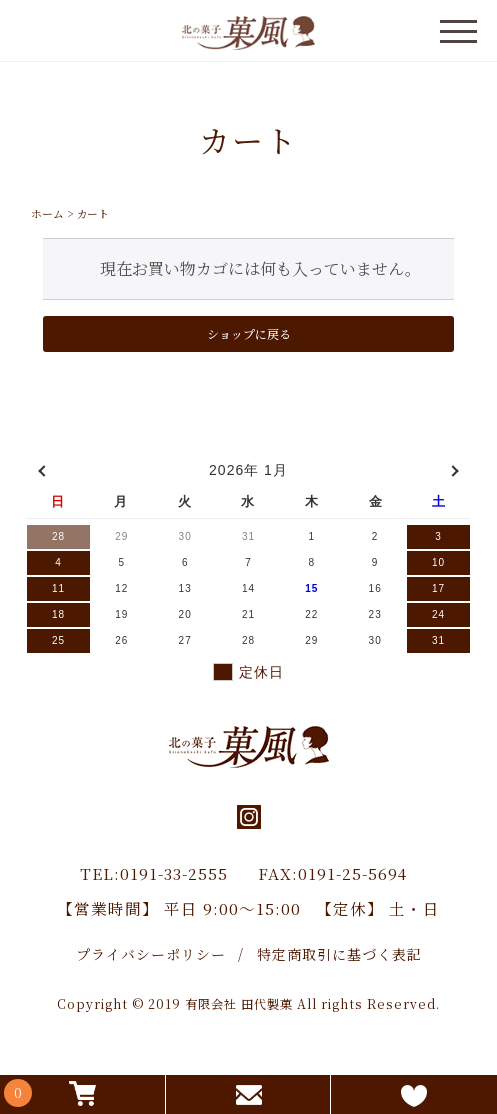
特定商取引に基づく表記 (339, 954)
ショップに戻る (249, 333)
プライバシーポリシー (151, 954)
